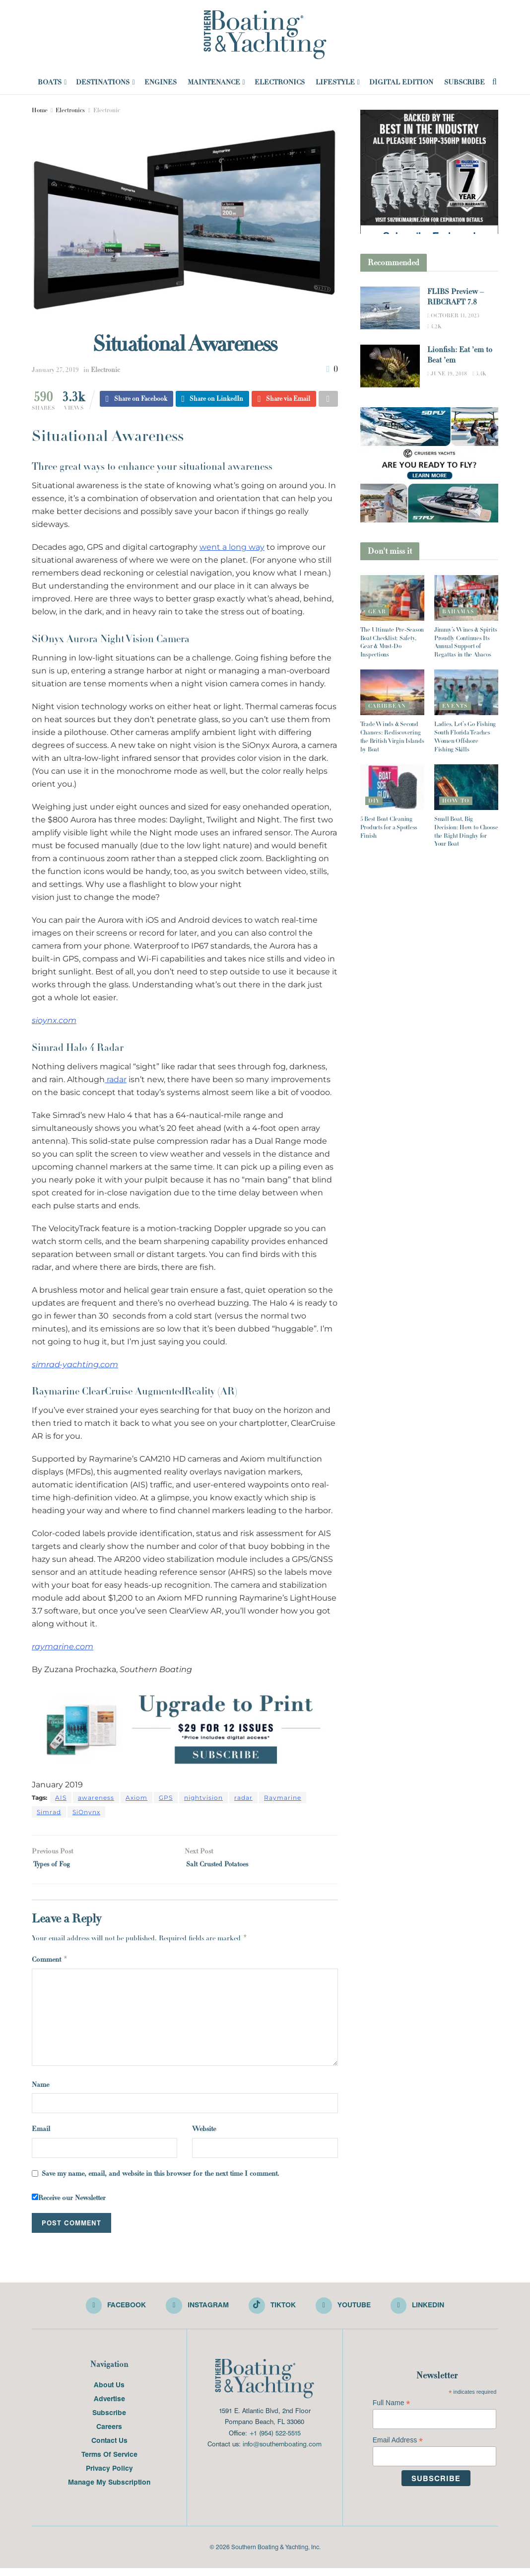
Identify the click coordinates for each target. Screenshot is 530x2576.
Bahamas (458, 611)
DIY (374, 800)
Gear (377, 611)
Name (40, 2089)
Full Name (391, 2411)
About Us (109, 2392)
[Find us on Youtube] (346, 2313)
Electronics (280, 81)
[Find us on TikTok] (272, 2312)
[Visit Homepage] (265, 34)
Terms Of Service (109, 2461)
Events (455, 705)
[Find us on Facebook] (110, 2313)
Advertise (109, 2406)
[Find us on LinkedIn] (423, 2313)
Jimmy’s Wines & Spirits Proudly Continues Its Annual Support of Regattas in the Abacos (465, 642)
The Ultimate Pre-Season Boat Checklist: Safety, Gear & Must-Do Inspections (392, 642)
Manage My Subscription (109, 2489)
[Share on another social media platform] (328, 400)
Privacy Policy (109, 2475)
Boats (50, 81)
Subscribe (464, 81)
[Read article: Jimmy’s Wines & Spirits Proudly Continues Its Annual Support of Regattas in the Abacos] (466, 598)
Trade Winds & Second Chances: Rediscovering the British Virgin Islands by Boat (392, 736)
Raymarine (282, 1799)
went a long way (232, 548)
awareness (96, 1799)
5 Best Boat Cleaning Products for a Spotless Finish (388, 827)
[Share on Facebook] (136, 400)
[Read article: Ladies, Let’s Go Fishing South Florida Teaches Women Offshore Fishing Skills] (466, 692)
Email (41, 2134)
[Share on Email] (284, 400)
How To (455, 800)
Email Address (398, 2448)
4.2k (434, 326)
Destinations (103, 81)
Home (40, 110)
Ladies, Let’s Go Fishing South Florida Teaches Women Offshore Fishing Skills (465, 736)
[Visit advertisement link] (185, 1729)
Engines (160, 81)
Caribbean (387, 705)
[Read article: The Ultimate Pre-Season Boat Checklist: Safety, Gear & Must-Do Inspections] (392, 598)
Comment (50, 1964)
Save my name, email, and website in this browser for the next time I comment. (160, 2178)
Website (204, 2134)
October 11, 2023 (453, 315)
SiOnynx (86, 1813)
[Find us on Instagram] (195, 2313)
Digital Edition (401, 81)
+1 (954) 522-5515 (275, 2440)
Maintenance (214, 81)
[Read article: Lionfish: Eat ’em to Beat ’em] (390, 366)
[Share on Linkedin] (213, 400)
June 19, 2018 (447, 373)
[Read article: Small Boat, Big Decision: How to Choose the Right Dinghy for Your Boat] (466, 787)
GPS (166, 1799)
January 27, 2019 (55, 370)
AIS (60, 1799)
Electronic (106, 110)
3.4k (479, 373)
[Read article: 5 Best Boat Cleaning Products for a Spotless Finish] (392, 787)
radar (116, 1081)
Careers (109, 2433)
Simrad (49, 1813)
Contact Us (109, 2447)
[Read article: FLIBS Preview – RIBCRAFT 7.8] (390, 308)
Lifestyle (335, 81)
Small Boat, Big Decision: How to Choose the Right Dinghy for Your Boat (466, 831)
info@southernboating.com (282, 2451)
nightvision (203, 1799)
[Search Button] (494, 82)
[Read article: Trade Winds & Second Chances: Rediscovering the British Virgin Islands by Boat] (392, 692)
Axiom (136, 1799)
